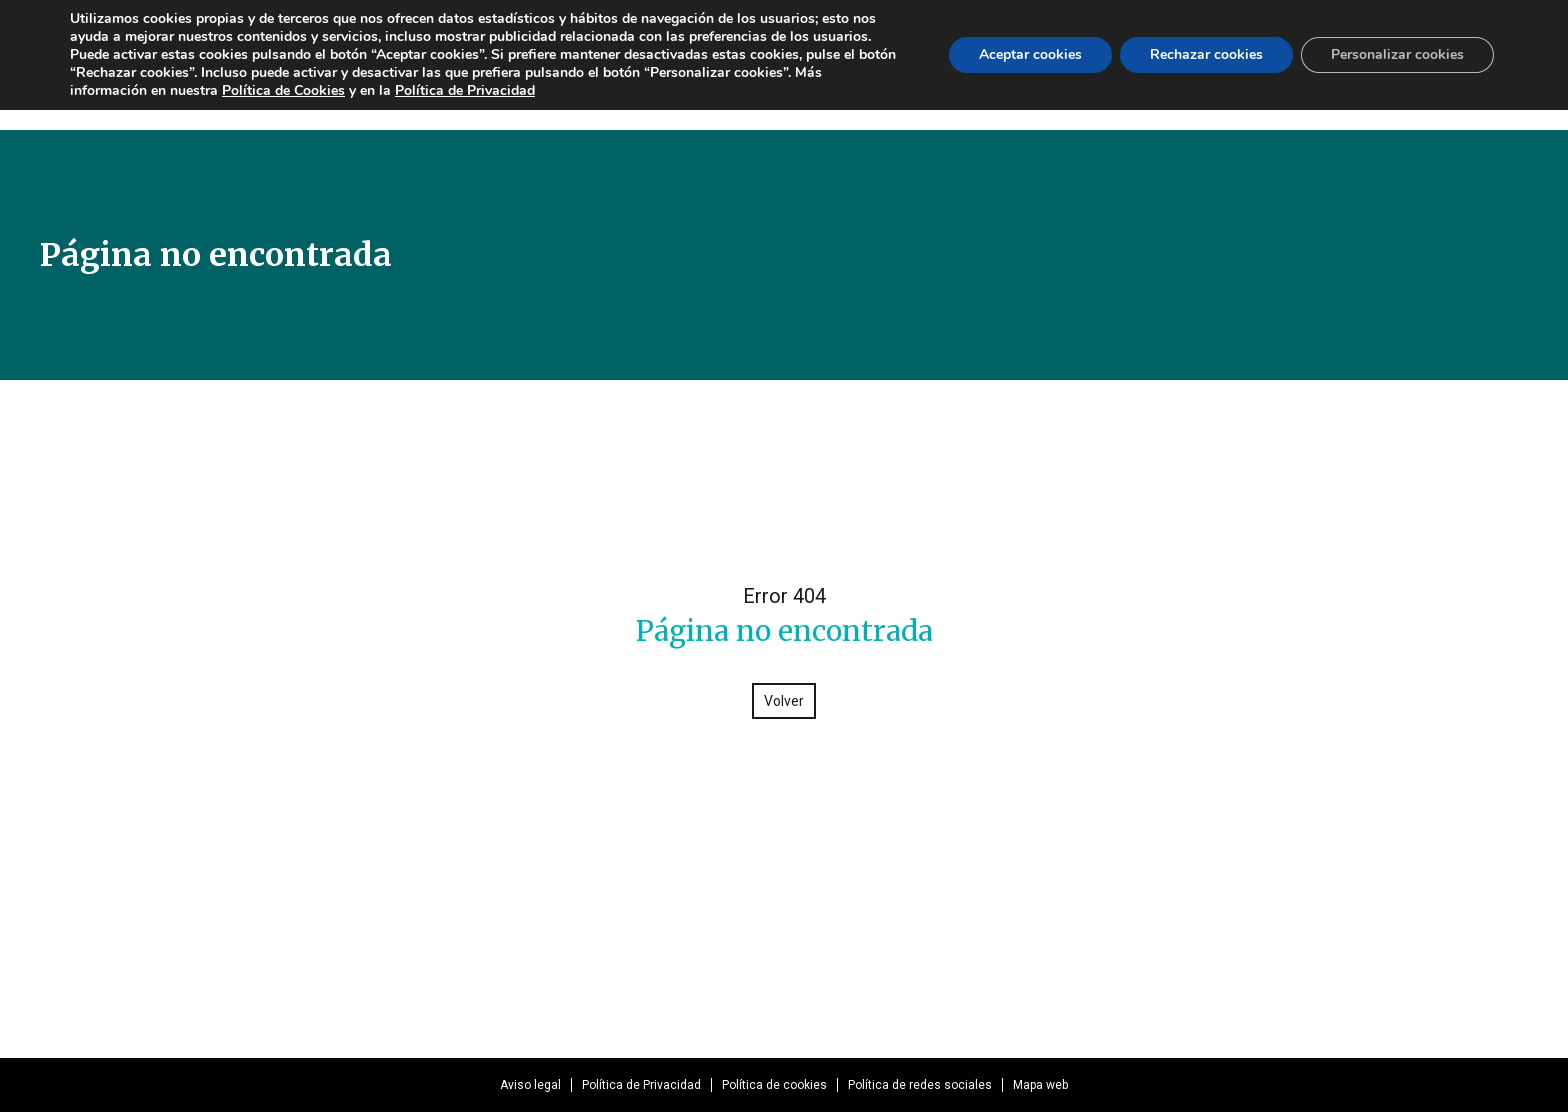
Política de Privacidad (641, 1085)
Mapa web (1040, 1085)
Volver (784, 701)
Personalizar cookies (1397, 54)
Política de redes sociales (920, 1085)
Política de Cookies (283, 90)
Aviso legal (530, 1085)
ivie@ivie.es (1014, 937)
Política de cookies (774, 1085)
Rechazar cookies (1206, 54)
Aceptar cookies (1030, 54)
